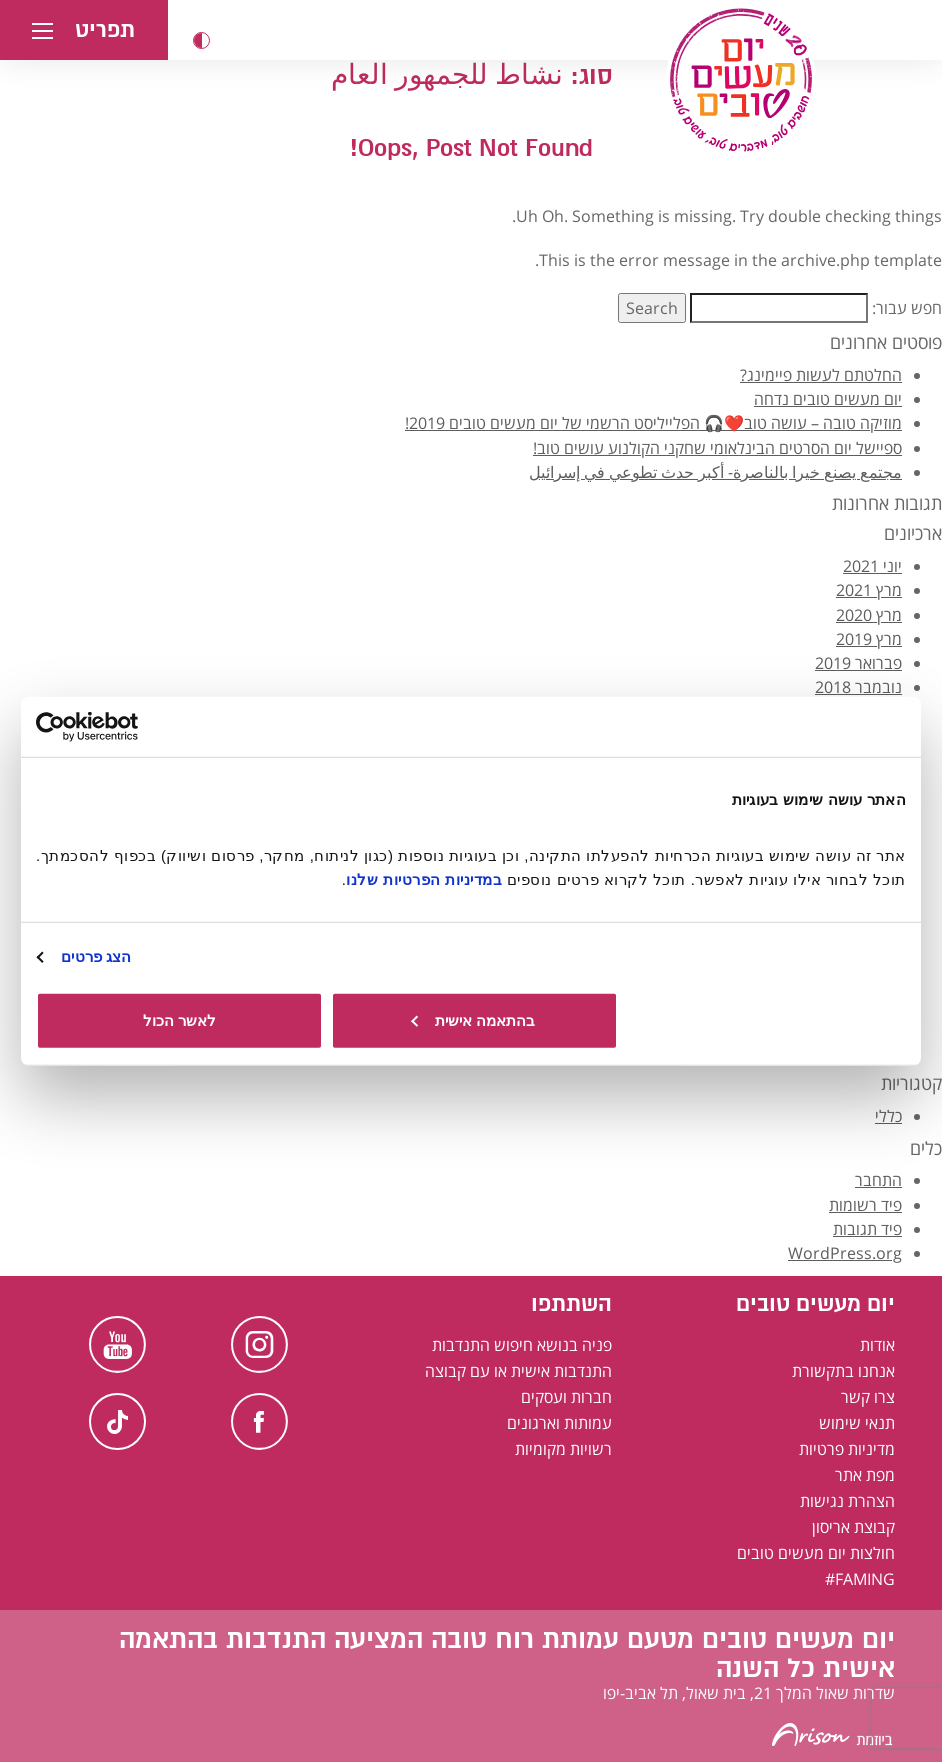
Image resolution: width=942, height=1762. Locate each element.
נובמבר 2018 (858, 687)
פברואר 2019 (858, 663)
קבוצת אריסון (853, 1527)
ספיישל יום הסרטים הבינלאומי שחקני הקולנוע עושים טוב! (717, 448)
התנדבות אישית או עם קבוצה (518, 1371)
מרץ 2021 (869, 590)
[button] (201, 40)
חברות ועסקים (566, 1397)
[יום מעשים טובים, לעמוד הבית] (741, 80)
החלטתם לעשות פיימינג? (821, 375)
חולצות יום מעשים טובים (816, 1553)
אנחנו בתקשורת (843, 1371)
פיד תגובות (867, 1229)
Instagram (259, 1344)
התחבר (878, 1180)
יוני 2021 (872, 566)
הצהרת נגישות (847, 1501)
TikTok (117, 1421)
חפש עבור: (907, 308)
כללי (888, 1116)
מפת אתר (865, 1475)
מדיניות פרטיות (847, 1449)
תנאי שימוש (857, 1423)
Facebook (259, 1421)
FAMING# (860, 1579)
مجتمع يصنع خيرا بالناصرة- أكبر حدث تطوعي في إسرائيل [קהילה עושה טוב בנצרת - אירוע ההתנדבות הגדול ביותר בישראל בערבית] (715, 472)
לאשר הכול (179, 1019)
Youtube (117, 1344)
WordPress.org (845, 1253)
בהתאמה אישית (473, 1019)
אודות (877, 1345)
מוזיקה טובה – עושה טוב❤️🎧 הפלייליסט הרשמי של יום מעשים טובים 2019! (653, 423)
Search (652, 308)
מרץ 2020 (869, 615)
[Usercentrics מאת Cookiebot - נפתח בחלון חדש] (123, 727)
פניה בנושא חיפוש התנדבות (522, 1345)
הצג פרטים (96, 956)
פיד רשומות (865, 1205)
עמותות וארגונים (559, 1423)
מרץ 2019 (869, 639)
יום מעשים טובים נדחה (828, 399)
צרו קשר (868, 1397)
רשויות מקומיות (563, 1449)
